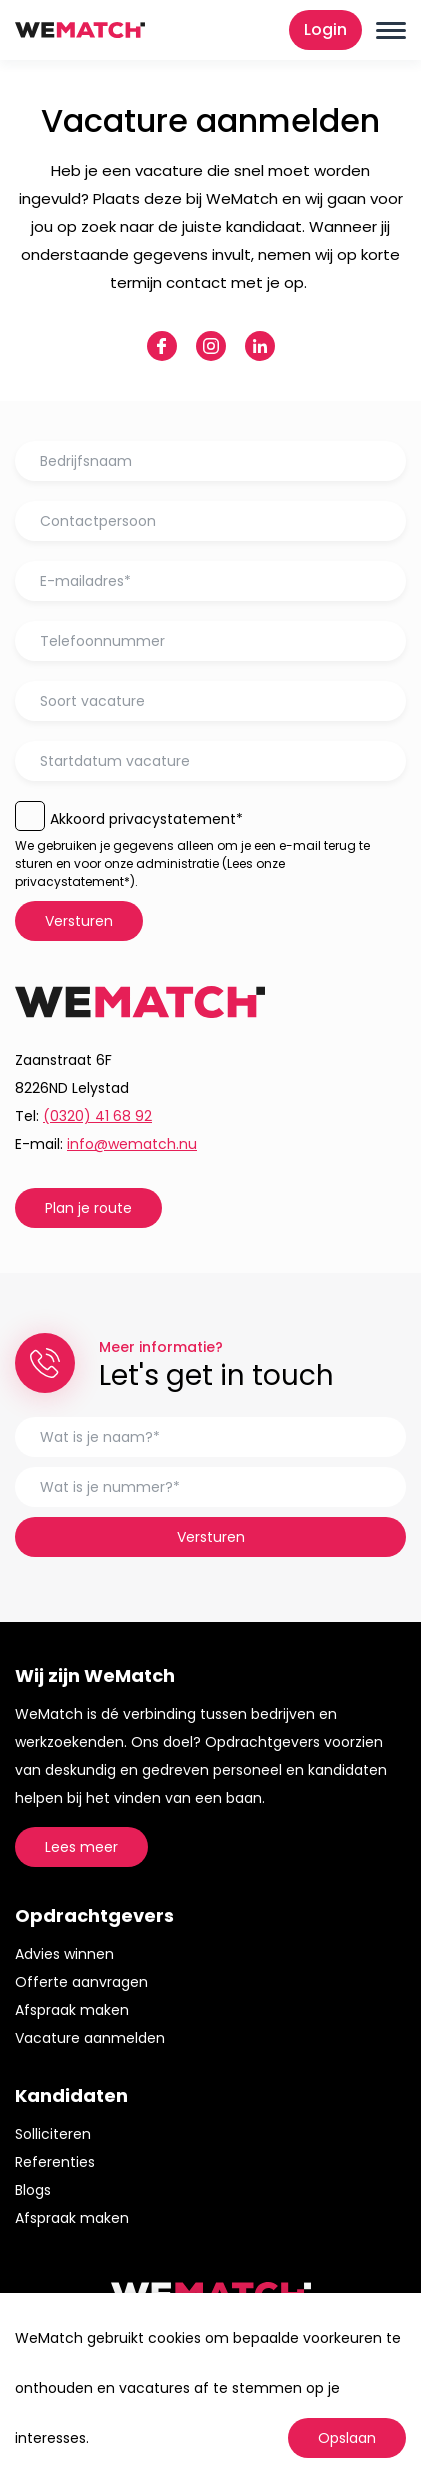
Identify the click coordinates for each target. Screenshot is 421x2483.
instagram (211, 346)
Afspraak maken (72, 2010)
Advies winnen (64, 1954)
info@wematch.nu (132, 1144)
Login (325, 29)
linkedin (260, 346)
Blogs (33, 2190)
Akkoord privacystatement (146, 819)
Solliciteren (53, 2134)
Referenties (55, 2162)
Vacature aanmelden (90, 2038)
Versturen (79, 921)
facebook (162, 346)
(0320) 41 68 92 (97, 1116)
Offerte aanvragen (81, 1982)
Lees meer (81, 1847)
